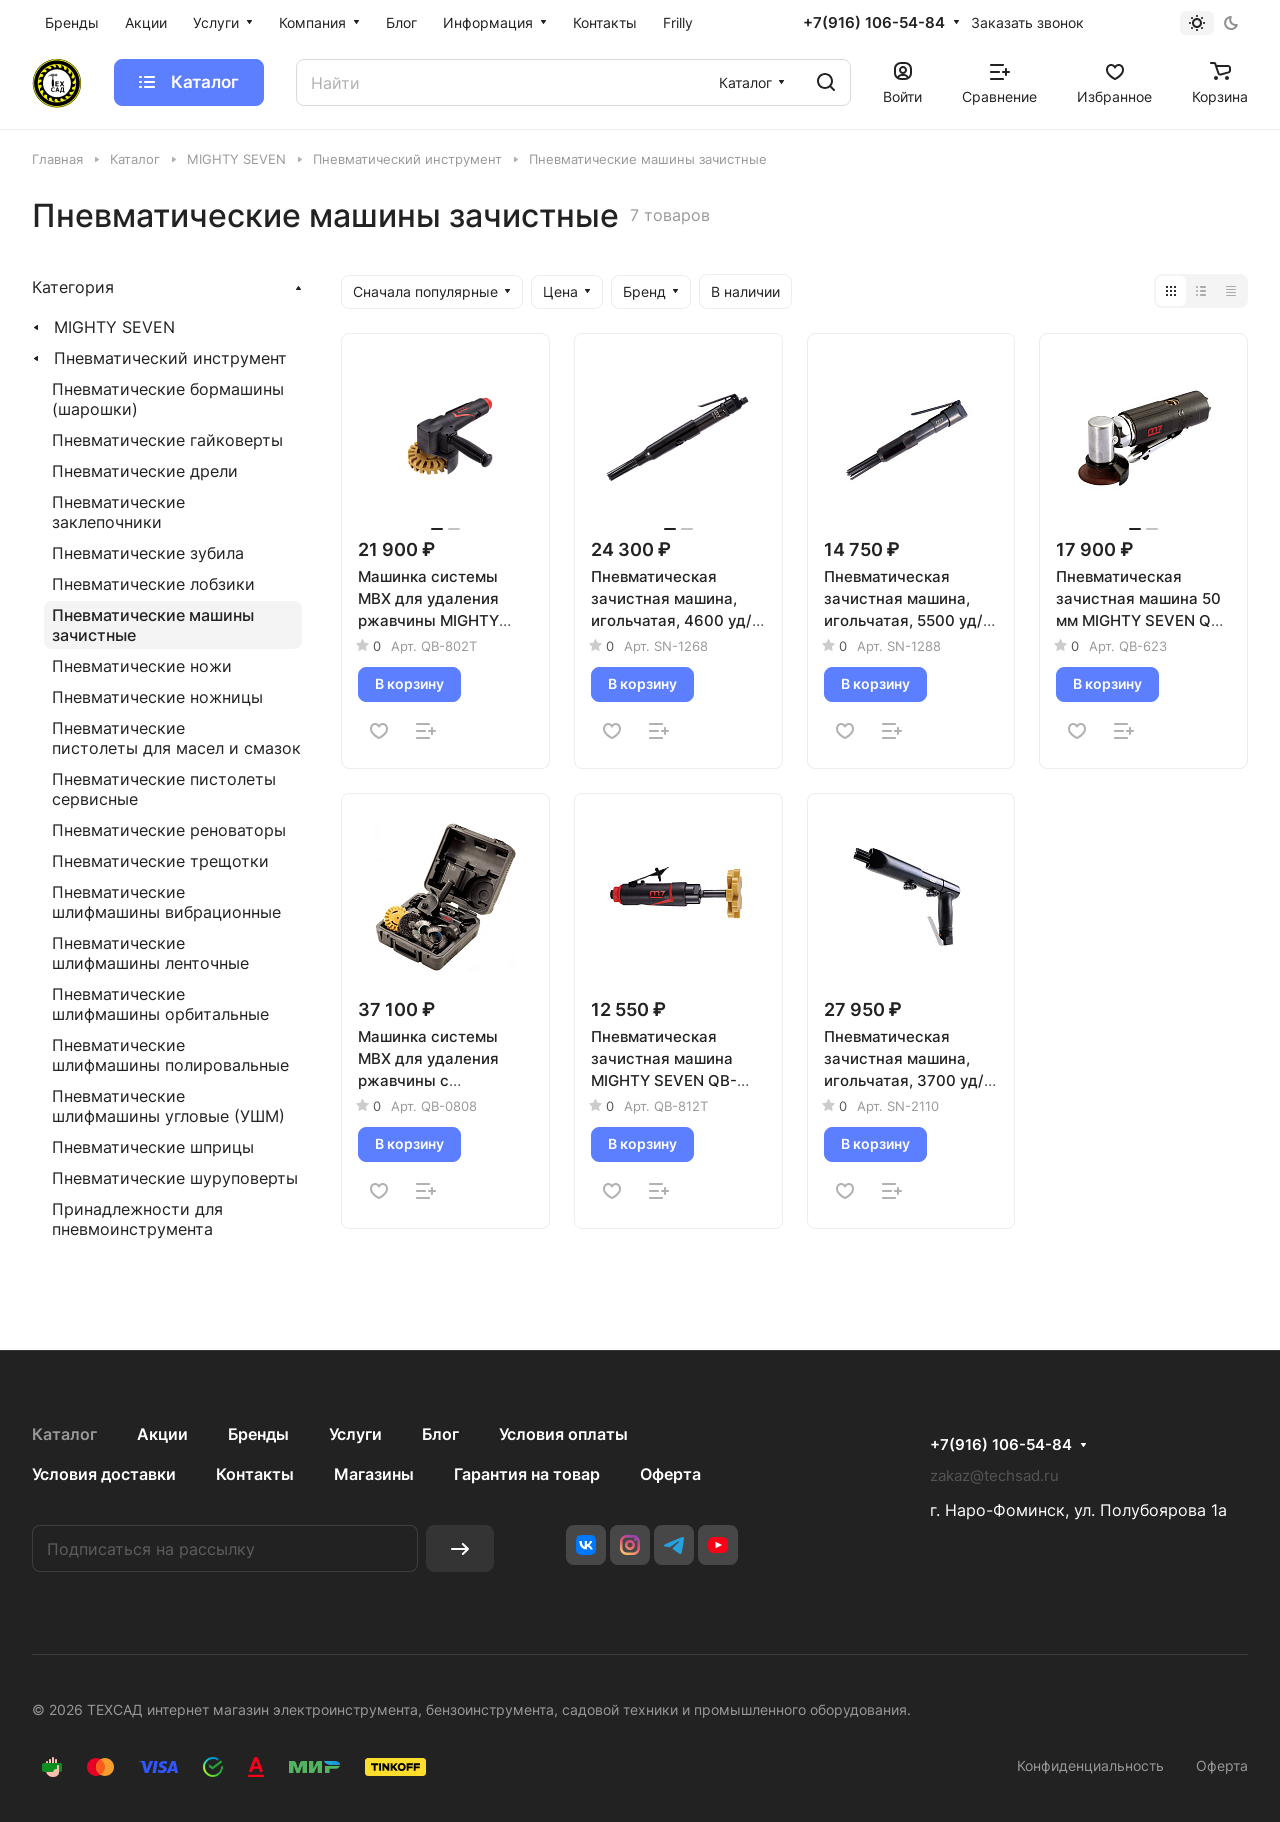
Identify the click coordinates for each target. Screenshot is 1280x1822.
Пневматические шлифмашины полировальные (170, 1055)
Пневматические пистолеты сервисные (164, 789)
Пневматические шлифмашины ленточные (150, 953)
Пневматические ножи (142, 666)
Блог (440, 1434)
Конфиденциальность (1090, 1765)
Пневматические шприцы (153, 1147)
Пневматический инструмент (170, 358)
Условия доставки (104, 1474)
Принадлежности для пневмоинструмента (137, 1219)
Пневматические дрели (145, 471)
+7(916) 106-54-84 (874, 23)
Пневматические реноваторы (169, 830)
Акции (162, 1434)
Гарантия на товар (527, 1474)
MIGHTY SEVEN (114, 327)
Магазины (374, 1474)
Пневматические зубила (148, 553)
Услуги (355, 1434)
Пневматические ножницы (157, 697)
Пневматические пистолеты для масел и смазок (176, 738)
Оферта (670, 1474)
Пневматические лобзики (153, 584)
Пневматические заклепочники (118, 512)
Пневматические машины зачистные (153, 625)
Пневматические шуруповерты (175, 1178)
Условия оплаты (563, 1434)
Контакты (255, 1474)
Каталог (64, 1434)
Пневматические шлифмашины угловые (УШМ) (168, 1106)
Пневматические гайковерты (167, 440)
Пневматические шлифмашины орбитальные (160, 1004)
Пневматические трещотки (160, 861)
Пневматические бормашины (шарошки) (168, 399)
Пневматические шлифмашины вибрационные (166, 902)
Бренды (258, 1434)
